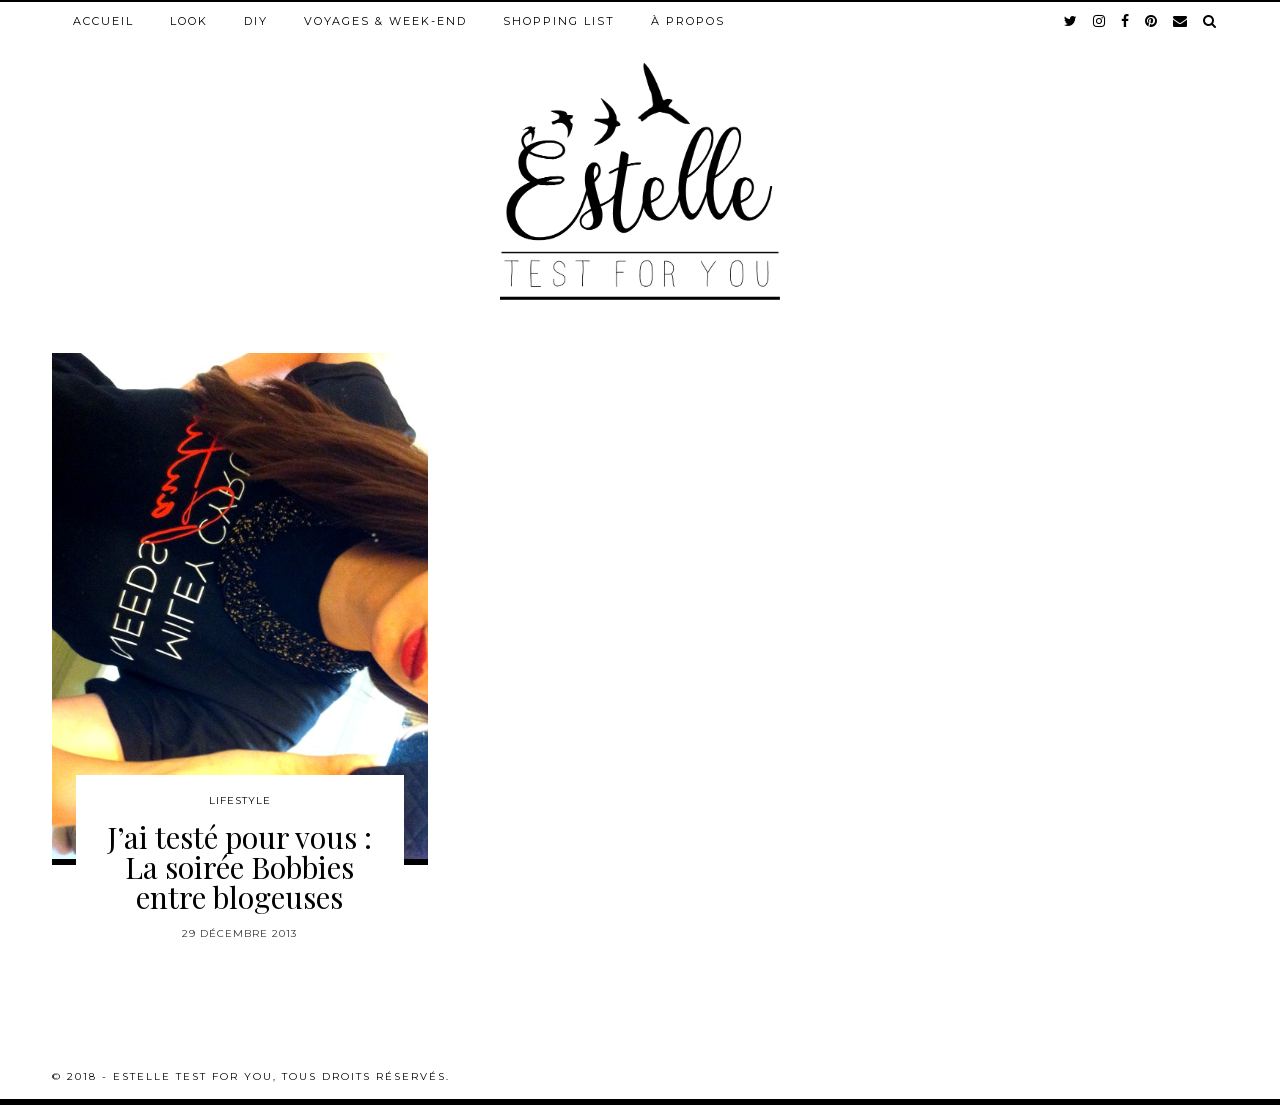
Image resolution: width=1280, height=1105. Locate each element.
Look (189, 21)
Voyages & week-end (385, 21)
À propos (688, 21)
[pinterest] (1152, 21)
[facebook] (1126, 21)
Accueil (103, 21)
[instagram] (1100, 21)
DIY (256, 21)
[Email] (1181, 21)
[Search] (1210, 21)
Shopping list (559, 21)
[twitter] (1071, 21)
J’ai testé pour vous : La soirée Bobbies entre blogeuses (239, 867)
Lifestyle (240, 800)
